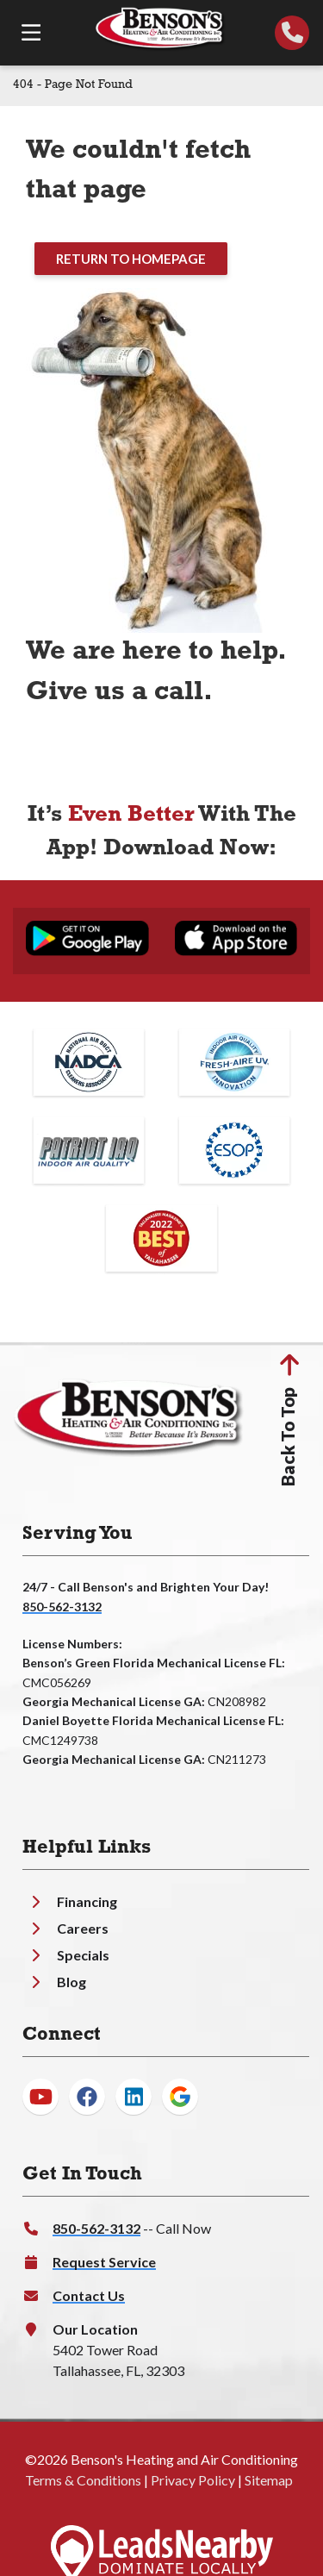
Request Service (104, 2262)
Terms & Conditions (83, 2480)
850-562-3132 (62, 1606)
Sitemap (269, 2480)
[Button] (130, 258)
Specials (83, 1955)
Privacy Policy (193, 2480)
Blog (71, 1981)
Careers (83, 1928)
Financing (87, 1901)
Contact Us (89, 2295)
